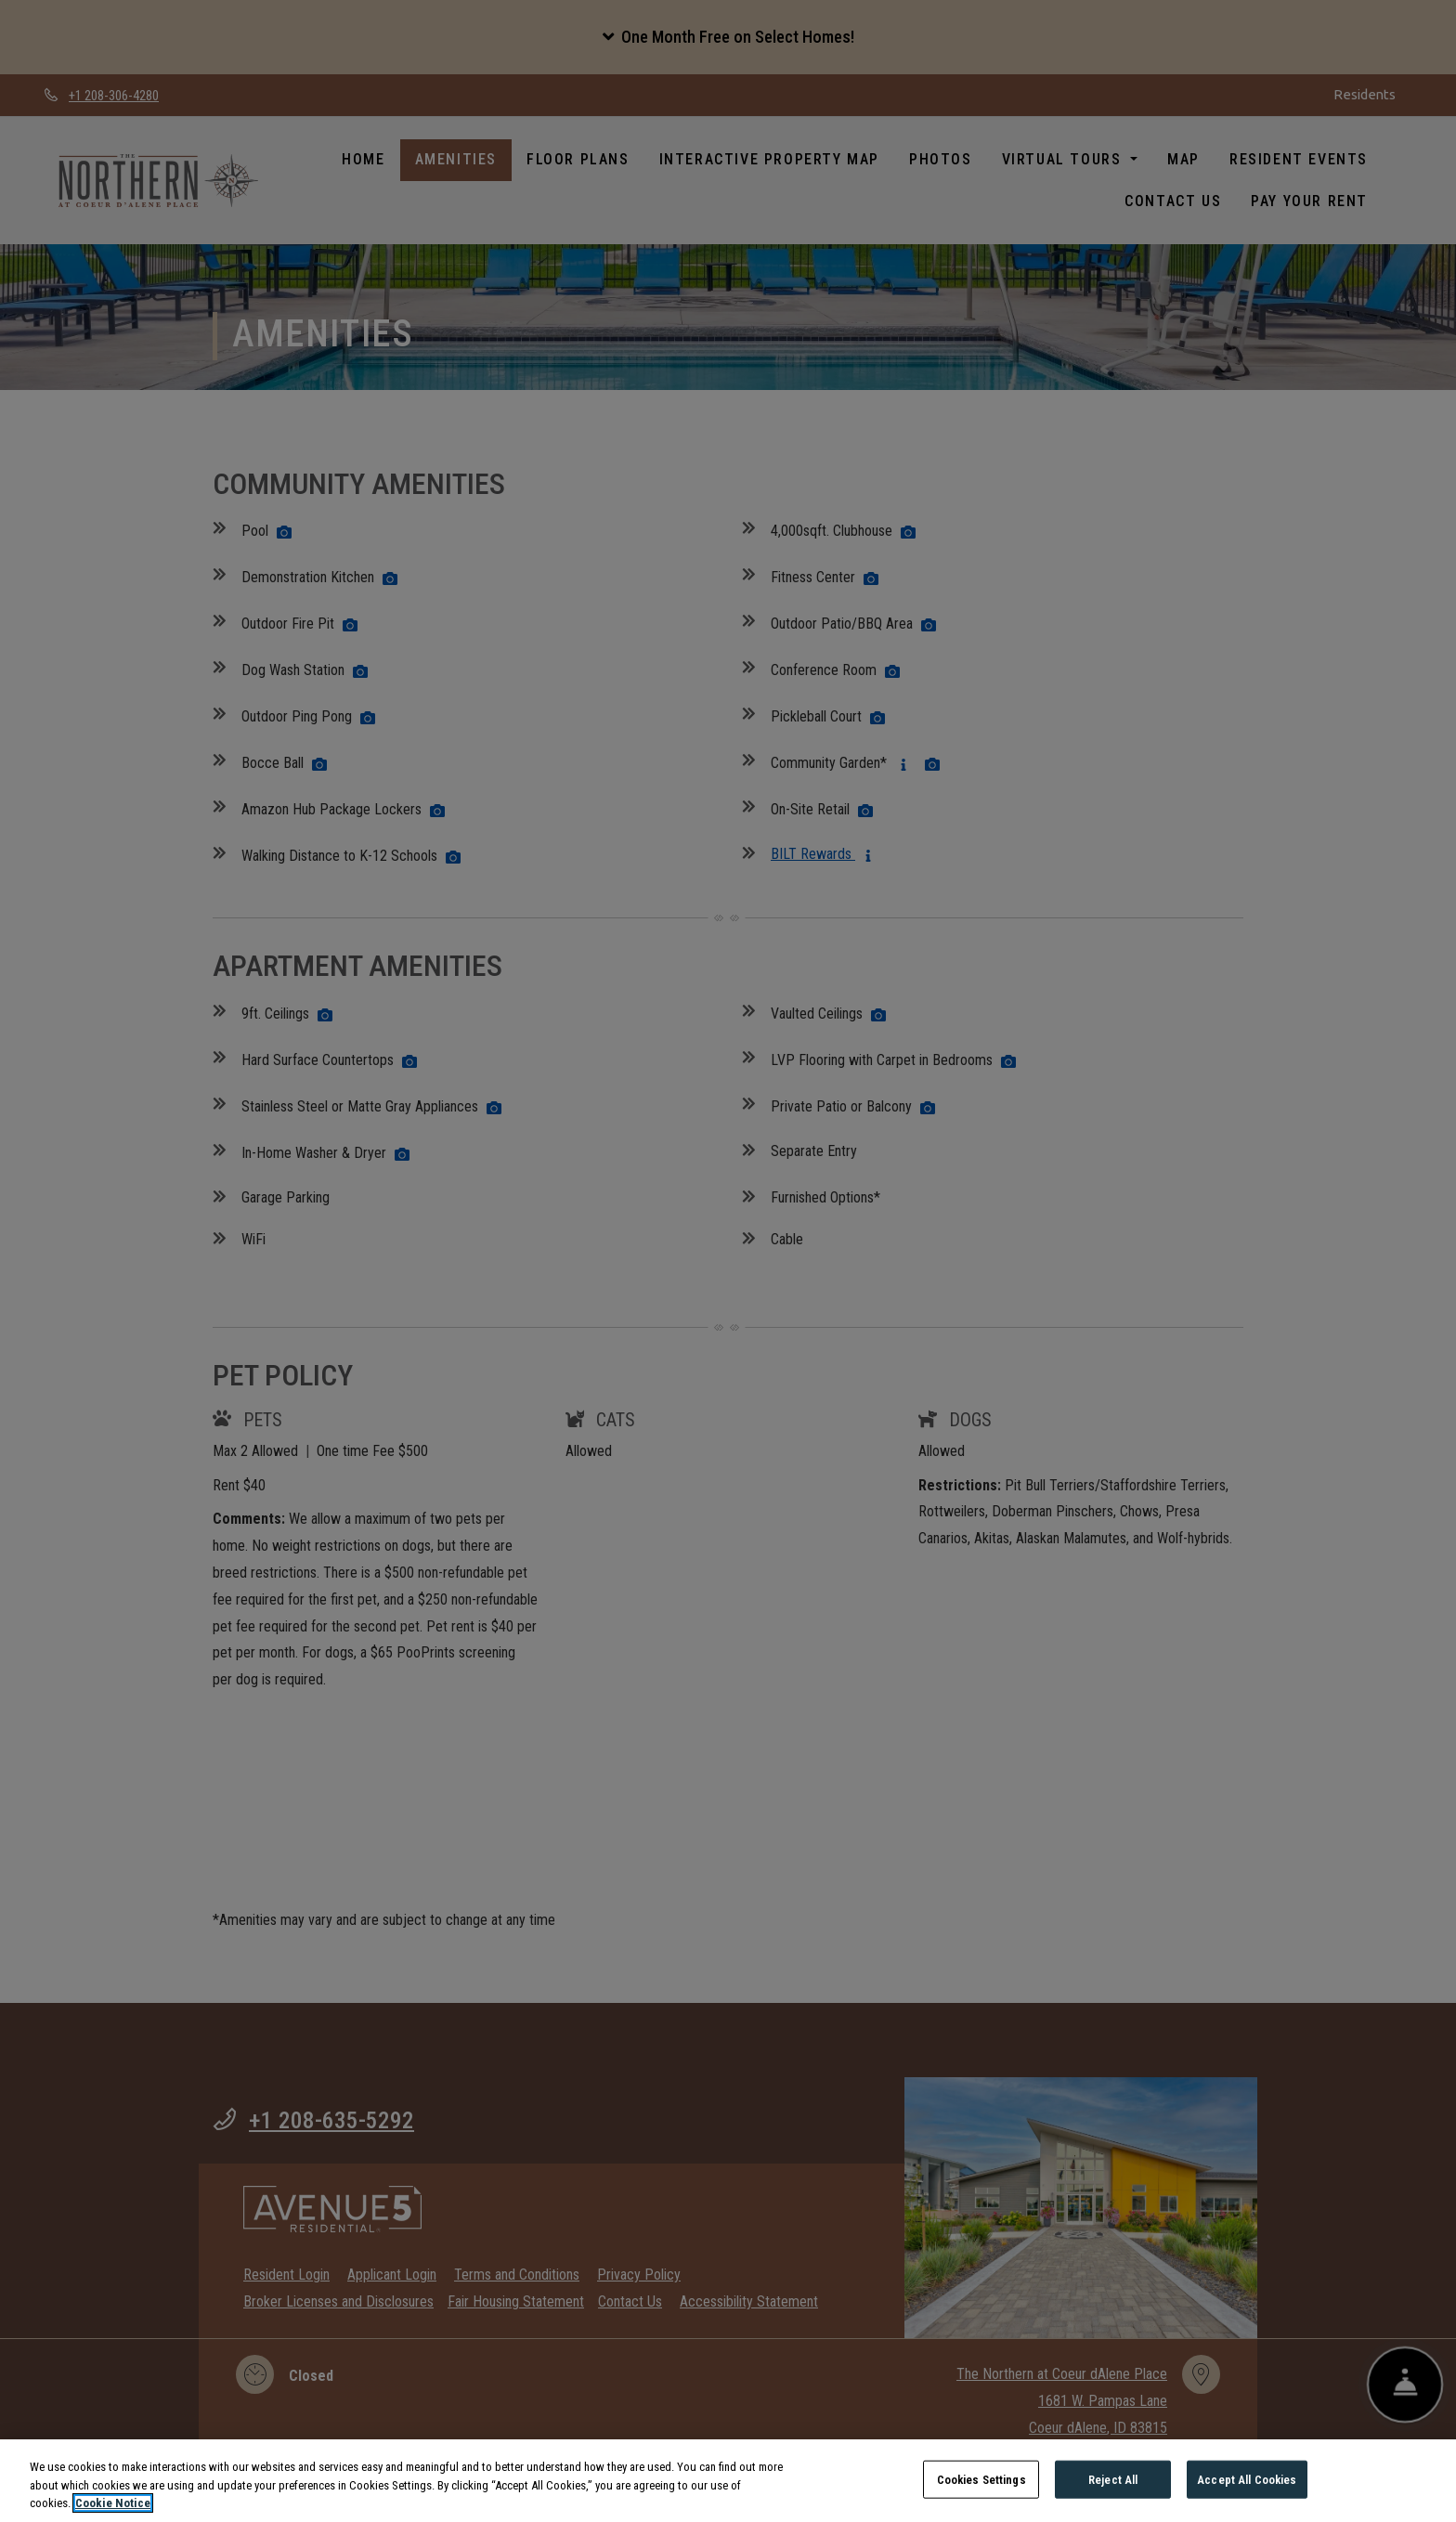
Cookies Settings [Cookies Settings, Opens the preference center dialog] (981, 2499)
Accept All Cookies (1246, 2499)
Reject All (1113, 2499)
